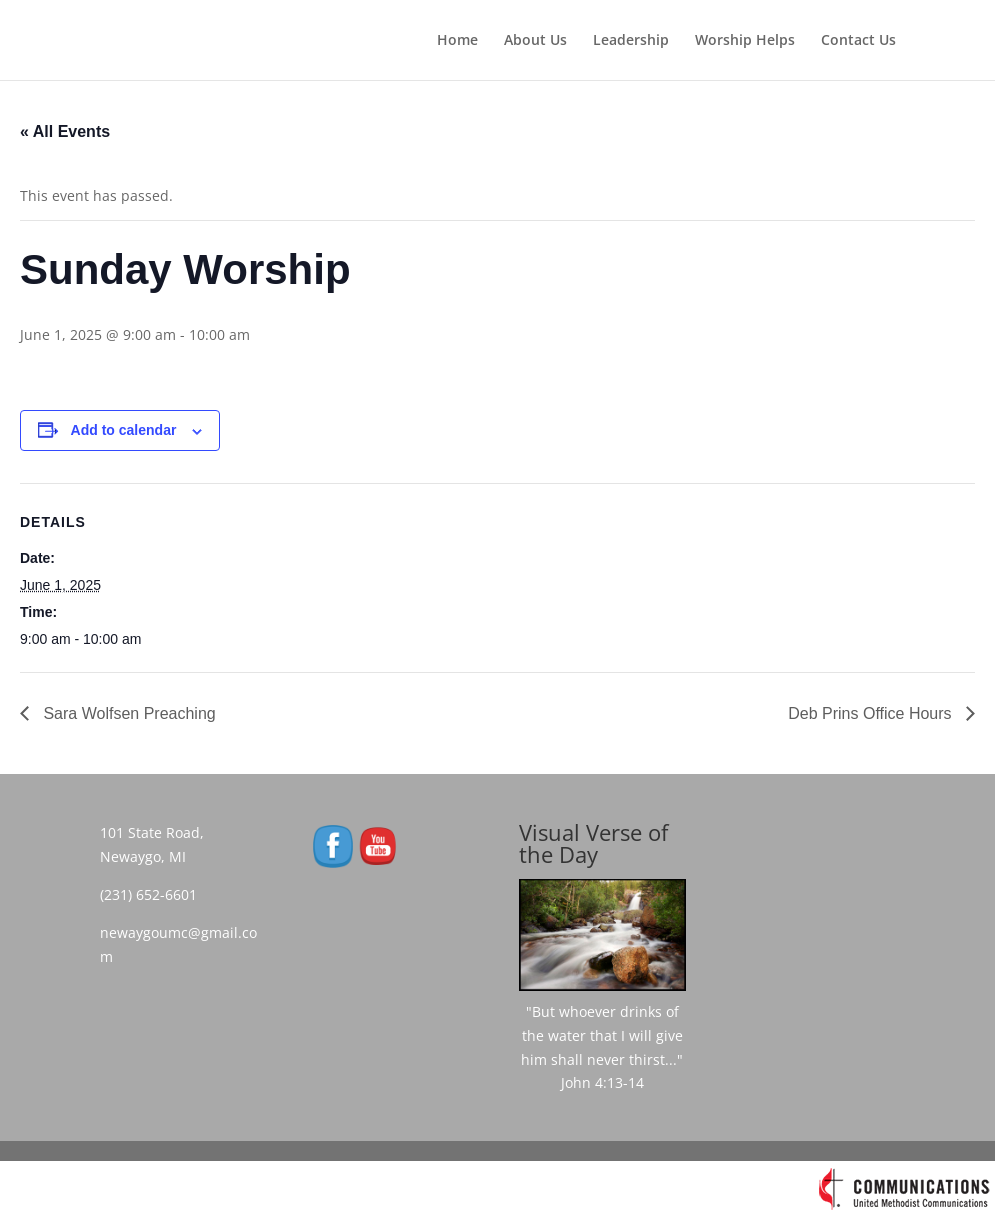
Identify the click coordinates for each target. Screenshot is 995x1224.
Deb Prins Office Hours (872, 713)
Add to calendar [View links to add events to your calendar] (124, 430)
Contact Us (858, 41)
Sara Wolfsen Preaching (127, 713)
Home (457, 41)
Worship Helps (745, 41)
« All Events (65, 131)
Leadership (631, 41)
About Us (535, 41)
